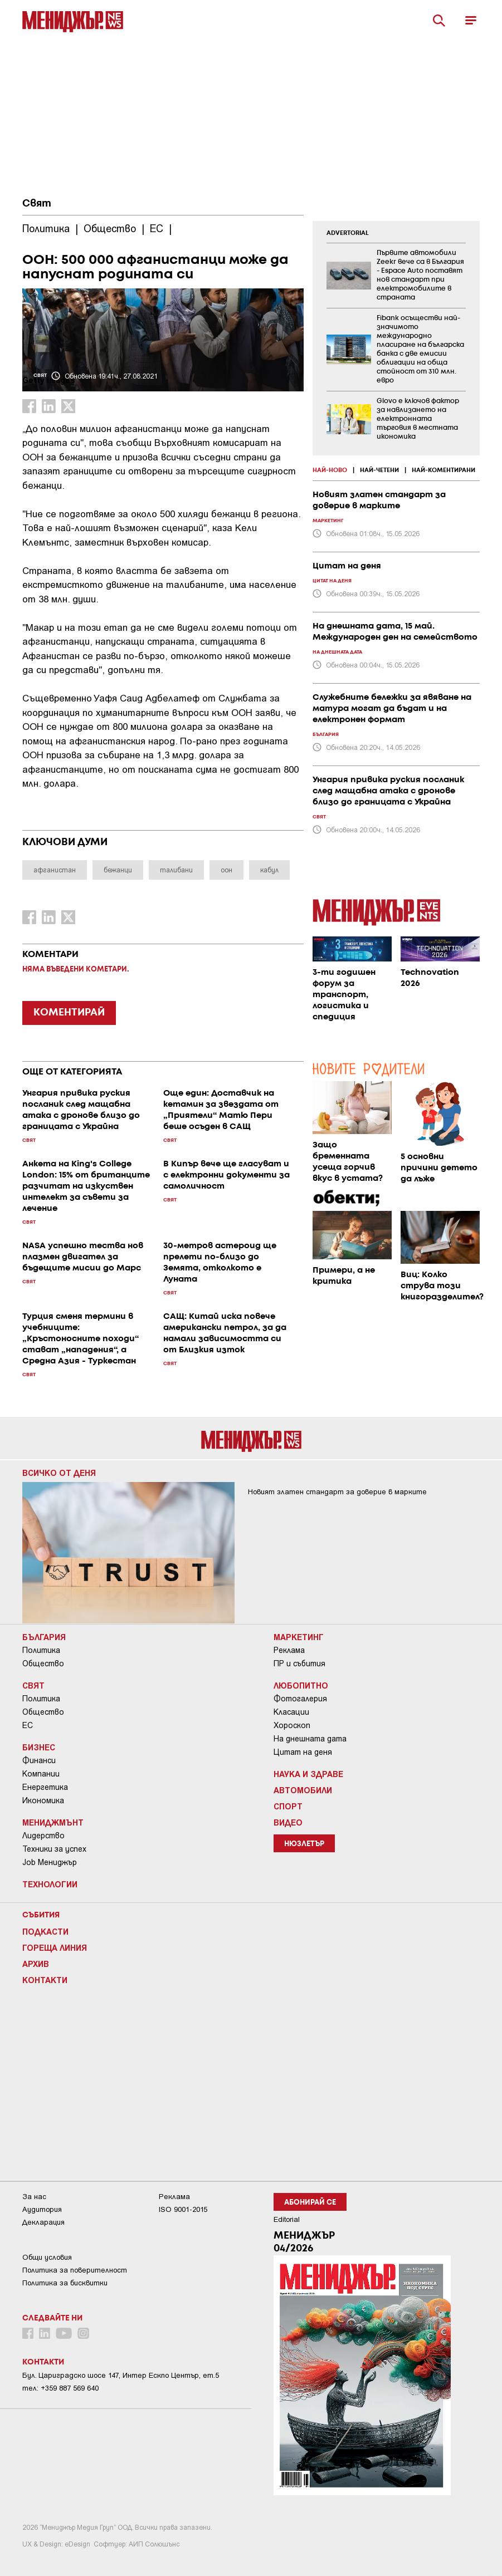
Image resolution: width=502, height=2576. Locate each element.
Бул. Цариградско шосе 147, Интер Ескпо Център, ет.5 (120, 2375)
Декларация (43, 2222)
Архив (35, 1963)
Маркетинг (299, 1637)
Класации (291, 1712)
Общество (43, 1663)
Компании (41, 1774)
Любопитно (301, 1685)
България (44, 1637)
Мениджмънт (53, 1822)
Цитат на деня (303, 1752)
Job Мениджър (49, 1862)
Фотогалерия (300, 1698)
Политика (41, 1650)
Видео (288, 1822)
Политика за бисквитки (65, 2282)
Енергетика (45, 1787)
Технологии (49, 1884)
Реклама (289, 1650)
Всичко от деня (59, 1472)
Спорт (288, 1806)
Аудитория (42, 2209)
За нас (34, 2196)
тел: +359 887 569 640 (60, 2388)
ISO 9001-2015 (183, 2209)
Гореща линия (54, 1947)
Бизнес (38, 1747)
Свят (36, 203)
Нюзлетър (304, 1844)
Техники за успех (54, 1849)
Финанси (39, 1760)
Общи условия (47, 2257)
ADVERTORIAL (347, 233)
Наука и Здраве (308, 1774)
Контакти (44, 1980)
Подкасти (45, 1931)
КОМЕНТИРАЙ (69, 1012)
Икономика (43, 1800)
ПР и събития (299, 1663)
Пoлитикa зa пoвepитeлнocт (74, 2270)
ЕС (27, 1725)
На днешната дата (310, 1739)
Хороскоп (292, 1725)
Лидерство (43, 1835)
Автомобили (303, 1790)
